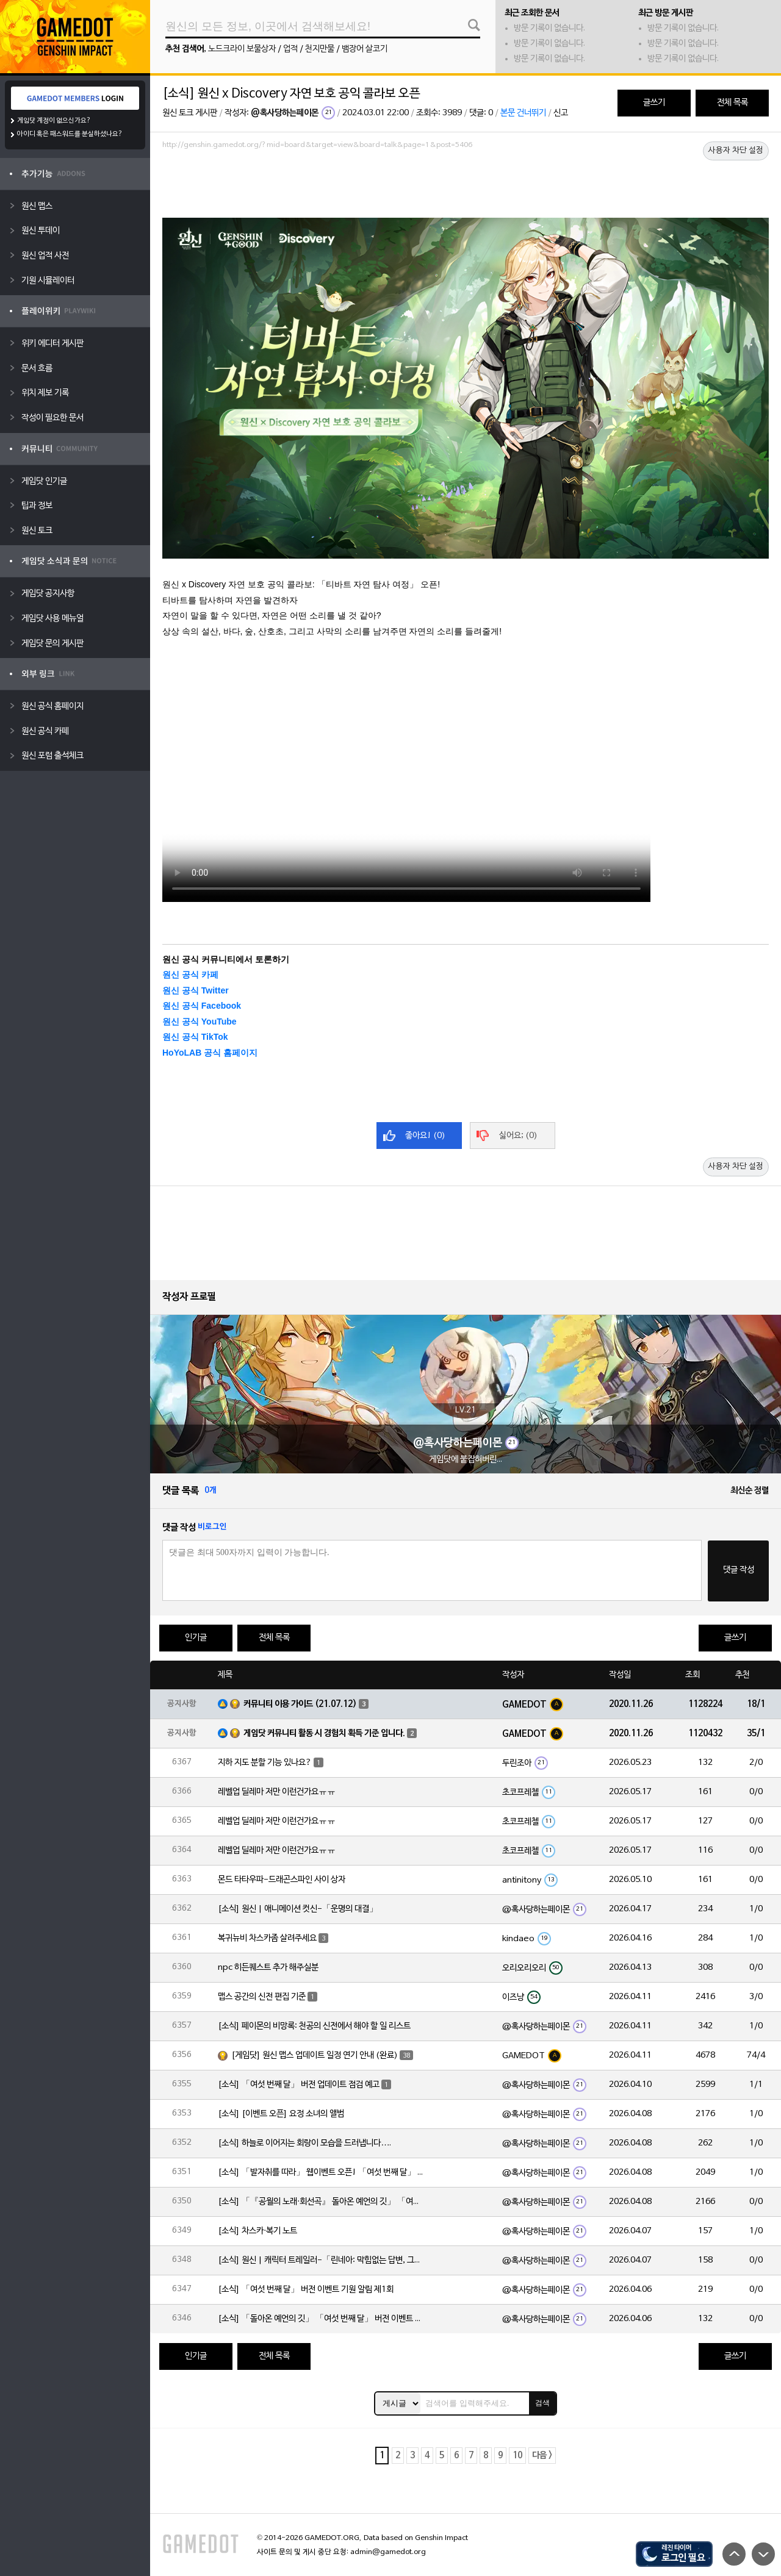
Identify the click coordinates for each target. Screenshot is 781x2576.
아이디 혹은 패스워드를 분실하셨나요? (70, 134)
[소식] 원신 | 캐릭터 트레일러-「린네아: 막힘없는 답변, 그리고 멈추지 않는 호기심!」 (321, 2260)
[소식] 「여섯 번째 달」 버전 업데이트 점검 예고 (299, 2084)
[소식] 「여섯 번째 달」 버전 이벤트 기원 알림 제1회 (306, 2289)
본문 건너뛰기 (523, 113)
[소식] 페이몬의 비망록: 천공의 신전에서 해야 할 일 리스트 (314, 2026)
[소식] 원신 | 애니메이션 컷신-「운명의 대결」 (298, 1909)
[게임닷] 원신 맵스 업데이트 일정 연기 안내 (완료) (314, 2055)
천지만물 (319, 49)
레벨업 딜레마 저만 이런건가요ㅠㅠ (277, 1792)
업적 (290, 49)
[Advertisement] (465, 187)
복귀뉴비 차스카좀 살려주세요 (267, 1938)
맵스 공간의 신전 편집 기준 (262, 1997)
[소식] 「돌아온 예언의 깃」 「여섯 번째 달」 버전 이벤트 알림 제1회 (321, 2319)
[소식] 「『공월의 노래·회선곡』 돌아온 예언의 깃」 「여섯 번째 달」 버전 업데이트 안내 (321, 2201)
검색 (542, 2403)
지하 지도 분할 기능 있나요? (265, 1762)
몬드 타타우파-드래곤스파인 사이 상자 (281, 1879)
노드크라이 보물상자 (242, 49)
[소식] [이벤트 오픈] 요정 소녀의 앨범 (281, 2114)
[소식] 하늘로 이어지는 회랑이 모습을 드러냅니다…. (304, 2143)
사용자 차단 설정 (735, 150)
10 (517, 2455)
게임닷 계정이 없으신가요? (54, 120)
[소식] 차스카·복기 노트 (257, 2231)
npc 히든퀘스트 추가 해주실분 (268, 1967)
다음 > (542, 2455)
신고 (560, 113)
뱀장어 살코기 (364, 49)
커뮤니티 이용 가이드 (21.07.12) (300, 1704)
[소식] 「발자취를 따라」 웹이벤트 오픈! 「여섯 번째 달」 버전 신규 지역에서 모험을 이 (321, 2172)
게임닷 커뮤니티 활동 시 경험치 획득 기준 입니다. (324, 1733)
